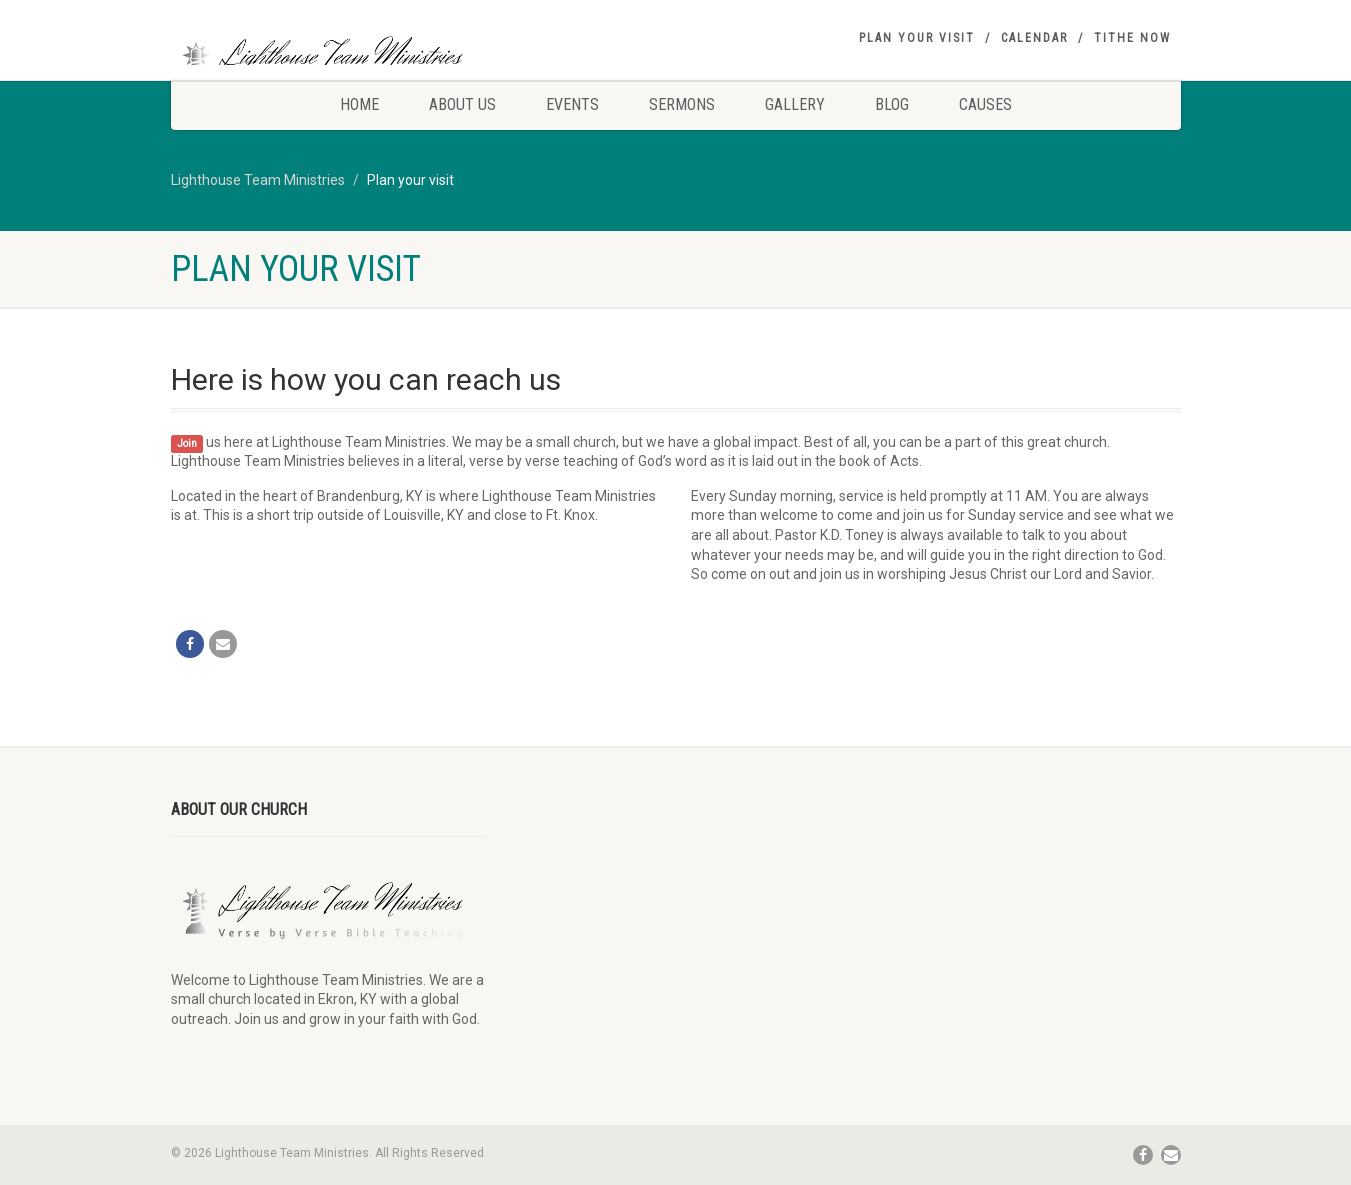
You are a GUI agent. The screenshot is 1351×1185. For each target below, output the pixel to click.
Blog (892, 104)
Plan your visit (917, 38)
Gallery (795, 104)
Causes (985, 104)
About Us (462, 104)
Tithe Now (1132, 38)
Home (359, 104)
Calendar (1034, 38)
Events (572, 104)
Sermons (682, 104)
